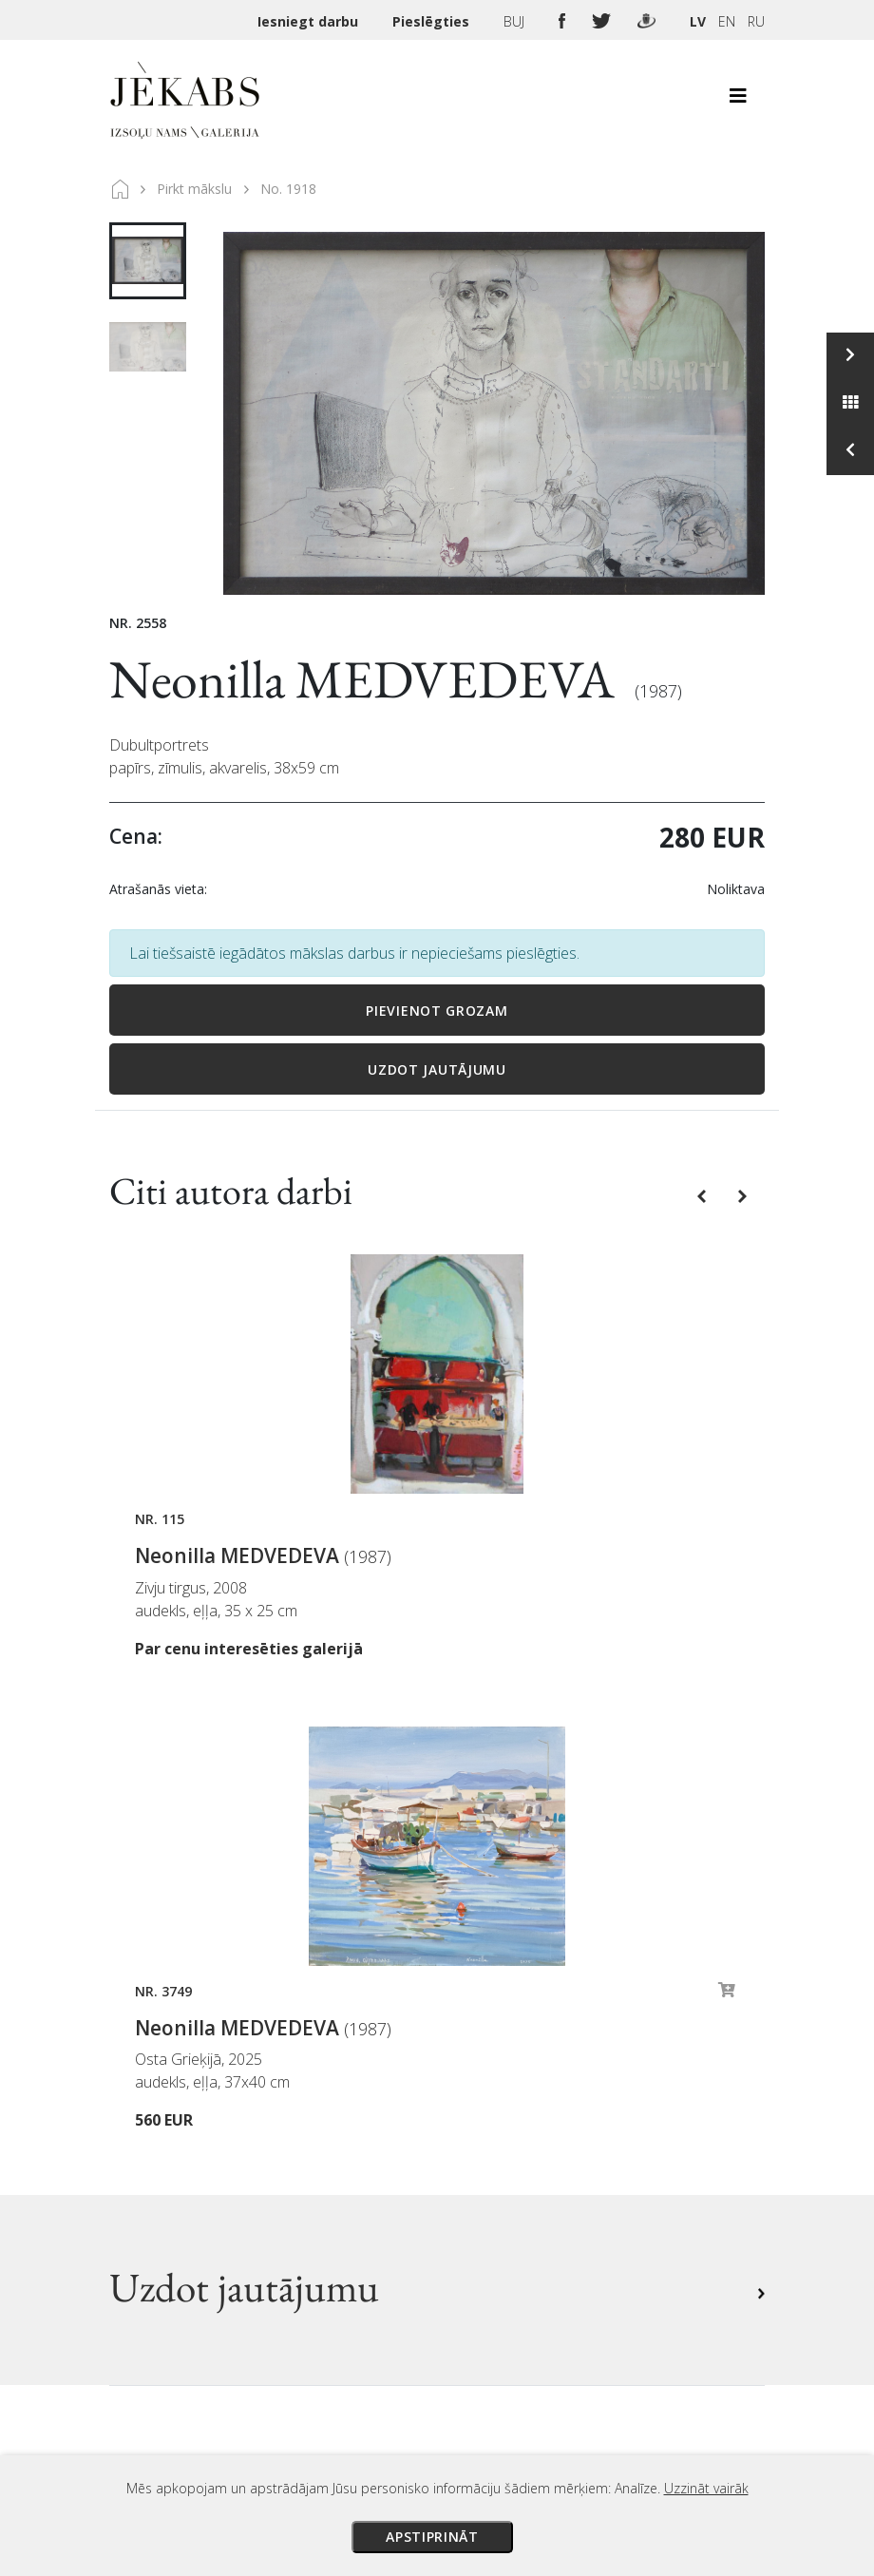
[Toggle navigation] (738, 101)
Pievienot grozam (436, 1011)
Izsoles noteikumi (514, 2037)
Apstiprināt (432, 2537)
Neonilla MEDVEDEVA (367, 679)
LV (698, 21)
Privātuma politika (516, 2143)
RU (756, 21)
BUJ (516, 21)
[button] (703, 1194)
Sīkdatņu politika (511, 2170)
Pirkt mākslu (194, 189)
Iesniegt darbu (309, 21)
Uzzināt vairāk (706, 2488)
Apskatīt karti (180, 2265)
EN (726, 21)
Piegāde (479, 2090)
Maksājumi (490, 2063)
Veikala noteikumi (515, 2117)
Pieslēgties (432, 21)
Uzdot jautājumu (437, 1069)
